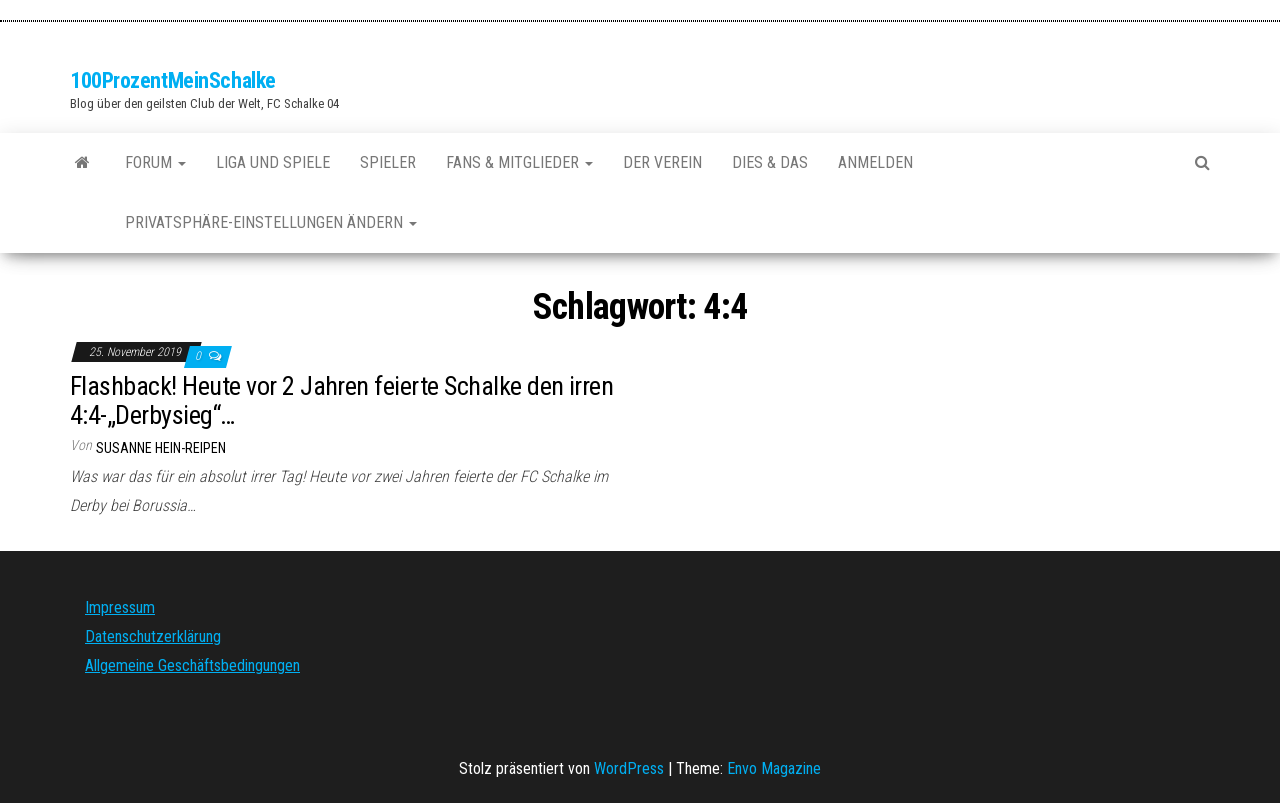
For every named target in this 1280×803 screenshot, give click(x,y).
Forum (155, 162)
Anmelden (875, 162)
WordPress (629, 768)
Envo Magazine (774, 768)
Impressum (120, 607)
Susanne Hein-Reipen (161, 448)
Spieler (388, 162)
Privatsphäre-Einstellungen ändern (271, 222)
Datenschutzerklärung (153, 636)
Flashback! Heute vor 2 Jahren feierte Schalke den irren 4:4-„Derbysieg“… (341, 400)
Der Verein (662, 162)
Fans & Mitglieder (519, 162)
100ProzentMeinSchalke (173, 80)
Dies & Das (770, 162)
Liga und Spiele (273, 162)
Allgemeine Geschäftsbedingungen (192, 665)
